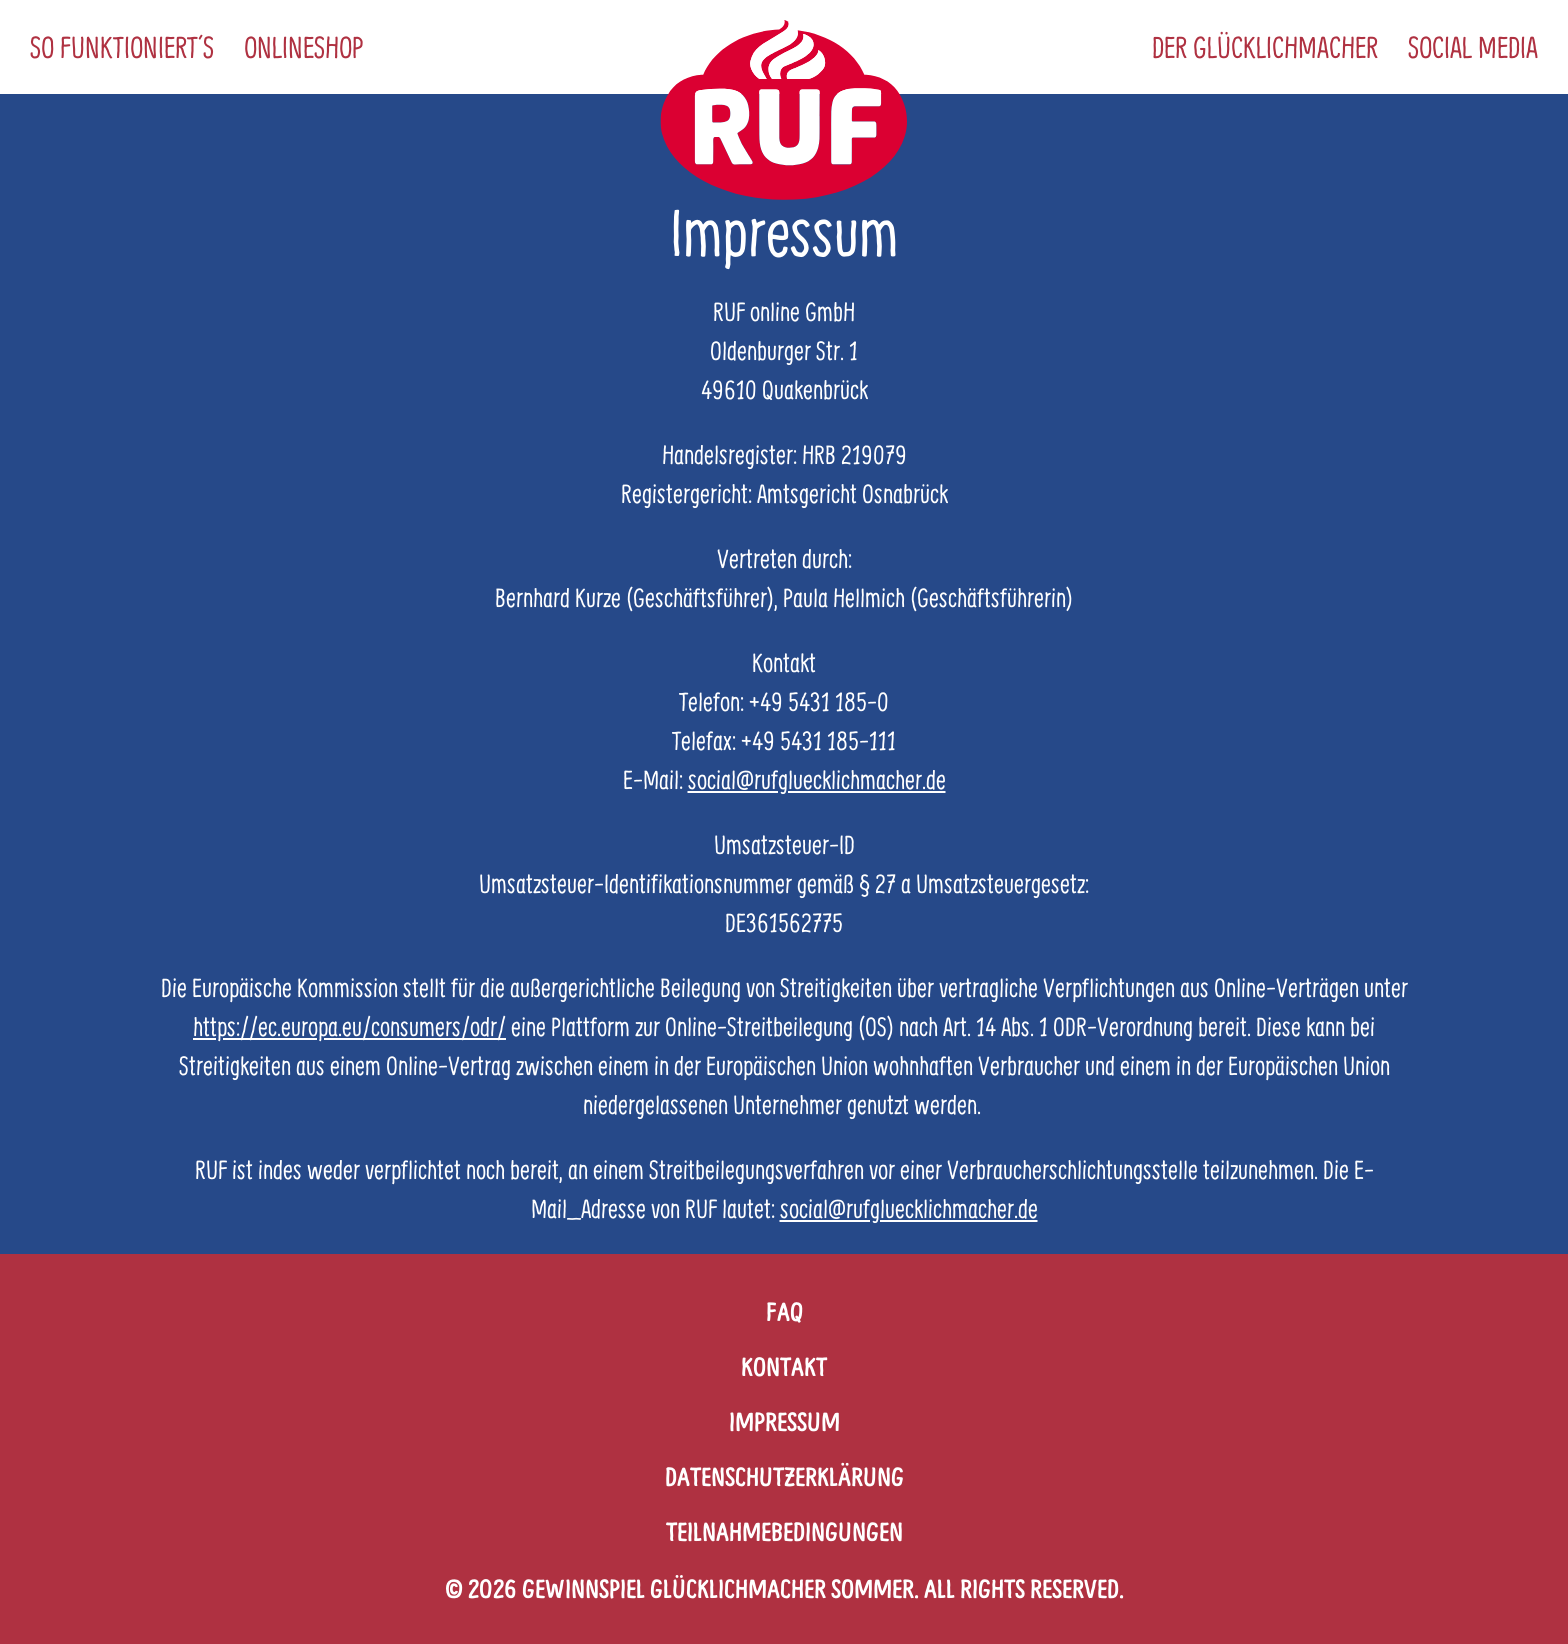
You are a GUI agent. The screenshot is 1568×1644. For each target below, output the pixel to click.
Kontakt (784, 1366)
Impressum (784, 1421)
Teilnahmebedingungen (784, 1531)
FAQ (784, 1311)
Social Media (1473, 47)
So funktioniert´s (122, 47)
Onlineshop (303, 47)
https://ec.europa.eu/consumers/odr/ (349, 1026)
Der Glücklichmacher (1265, 47)
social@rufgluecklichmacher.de (817, 779)
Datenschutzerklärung (784, 1476)
